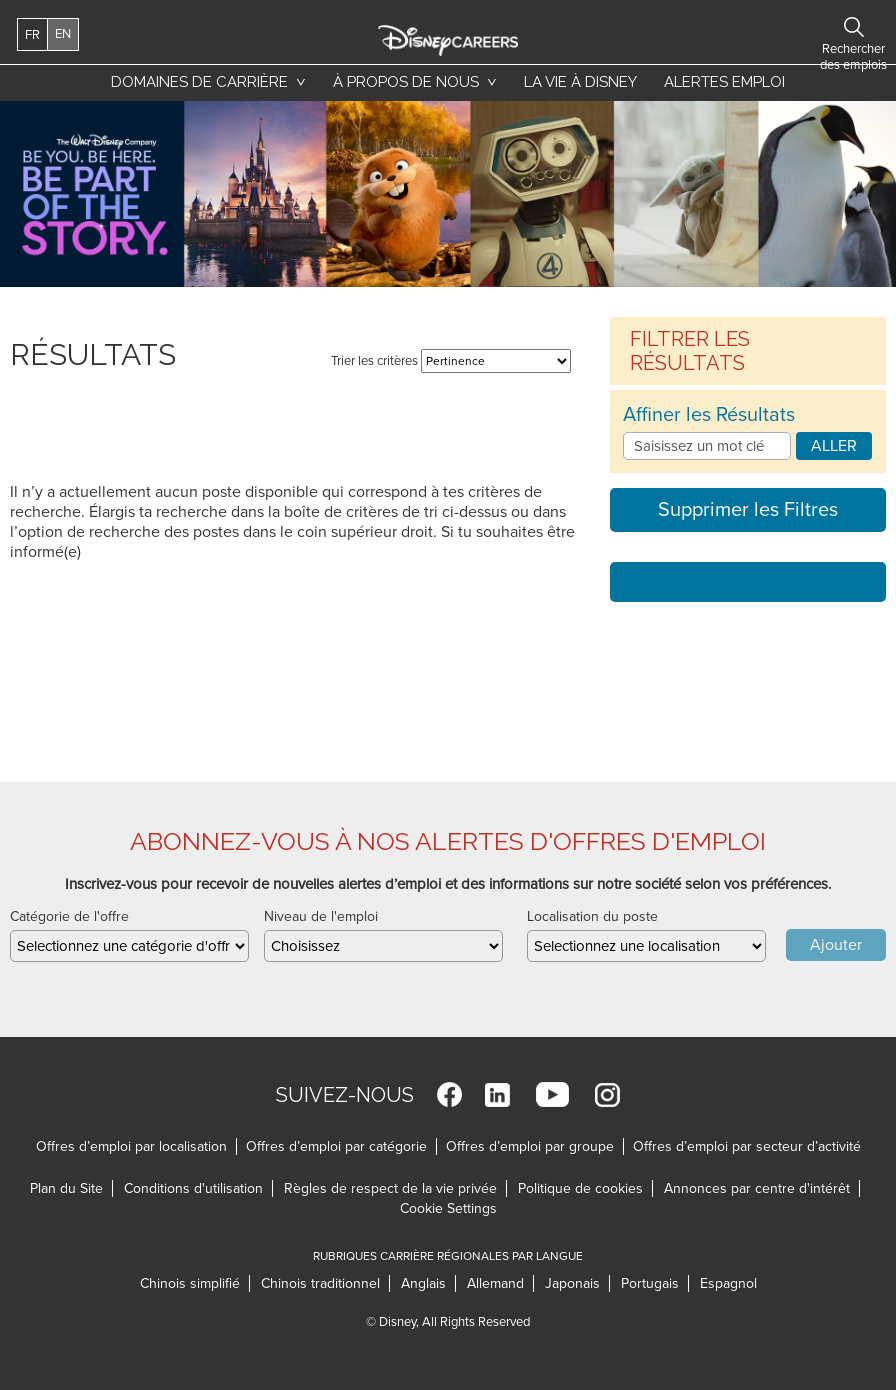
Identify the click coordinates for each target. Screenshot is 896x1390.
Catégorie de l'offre (69, 916)
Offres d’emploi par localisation (131, 1146)
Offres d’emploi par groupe (530, 1146)
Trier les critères (374, 361)
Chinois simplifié (190, 1283)
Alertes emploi (724, 82)
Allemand (495, 1283)
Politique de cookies (580, 1188)
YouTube (552, 1094)
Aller (834, 446)
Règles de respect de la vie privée (390, 1188)
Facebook (449, 1094)
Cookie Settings (448, 1208)
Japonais (572, 1283)
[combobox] (646, 946)
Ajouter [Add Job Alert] (836, 945)
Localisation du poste (592, 916)
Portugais (650, 1283)
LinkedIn (497, 1094)
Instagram (607, 1094)
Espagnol (728, 1283)
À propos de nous (406, 82)
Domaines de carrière (199, 82)
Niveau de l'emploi (321, 916)
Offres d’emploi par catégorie (336, 1146)
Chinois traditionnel (320, 1283)
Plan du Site (66, 1188)
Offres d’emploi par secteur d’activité (747, 1146)
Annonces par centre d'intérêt (757, 1188)
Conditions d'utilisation (193, 1188)
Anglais (424, 1283)
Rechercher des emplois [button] (813, 27)
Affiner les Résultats (709, 415)
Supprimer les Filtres (748, 510)
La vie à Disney (577, 87)
